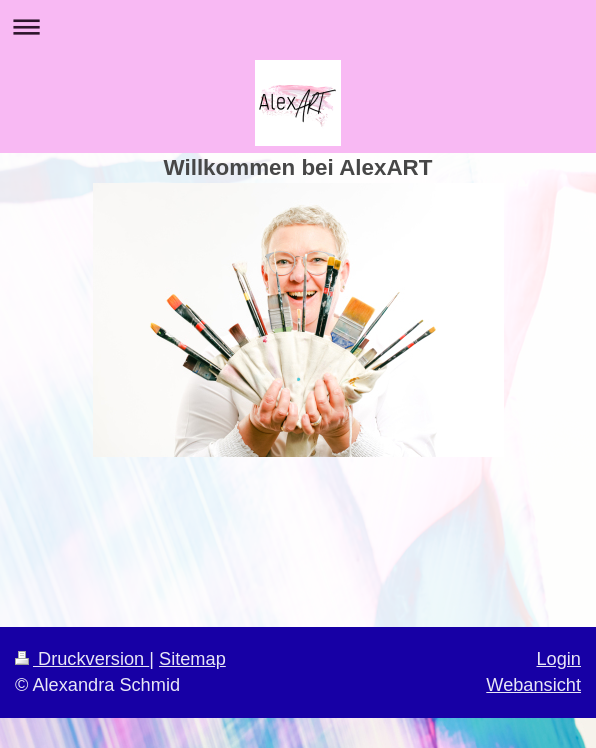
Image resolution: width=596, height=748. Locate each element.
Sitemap (192, 659)
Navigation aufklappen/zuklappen (298, 26)
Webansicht (533, 685)
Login (558, 659)
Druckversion (82, 659)
